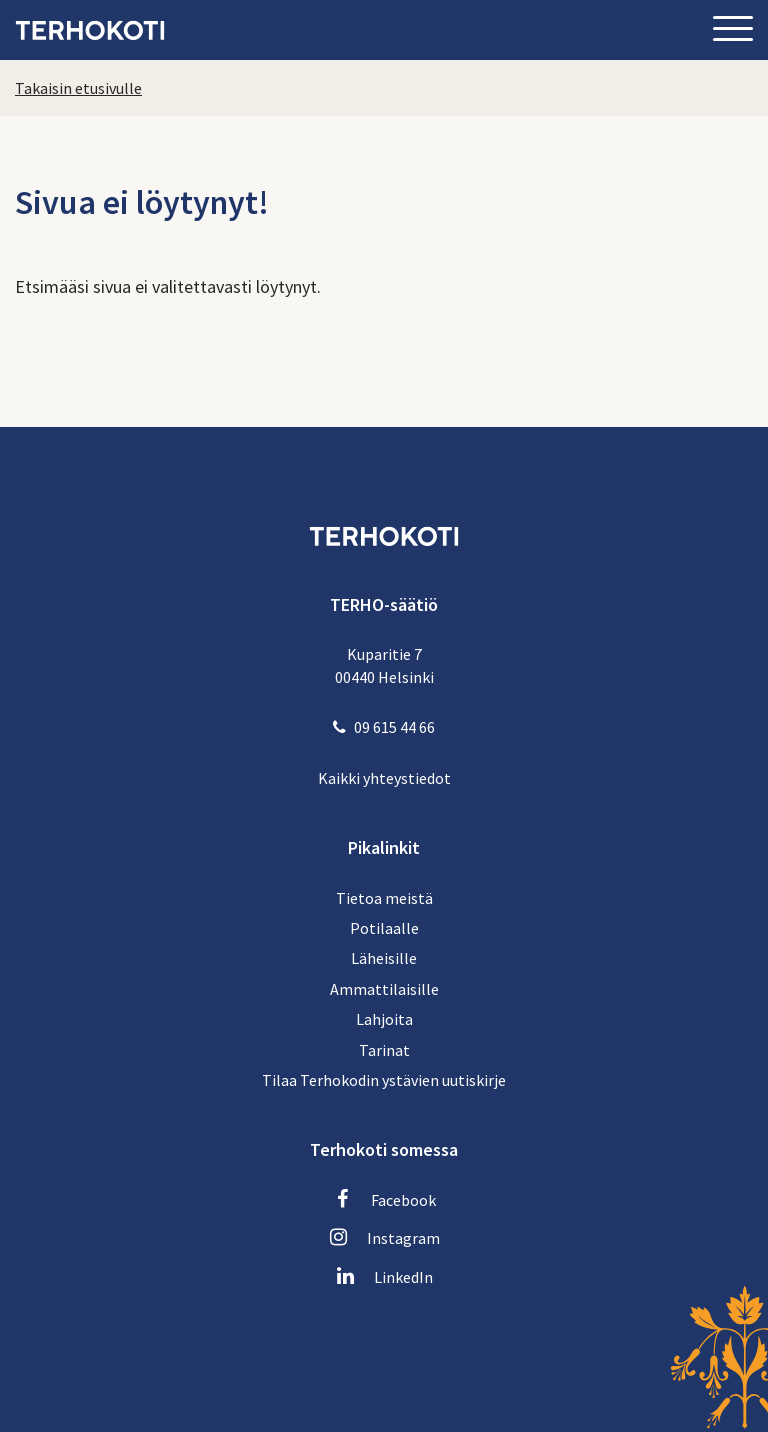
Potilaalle (384, 928)
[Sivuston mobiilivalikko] (733, 30)
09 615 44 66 (394, 727)
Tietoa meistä (384, 898)
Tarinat (384, 1050)
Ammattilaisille (384, 989)
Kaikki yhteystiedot (384, 778)
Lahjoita (384, 1019)
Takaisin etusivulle (78, 88)
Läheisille (384, 958)
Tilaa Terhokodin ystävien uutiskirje (384, 1080)
